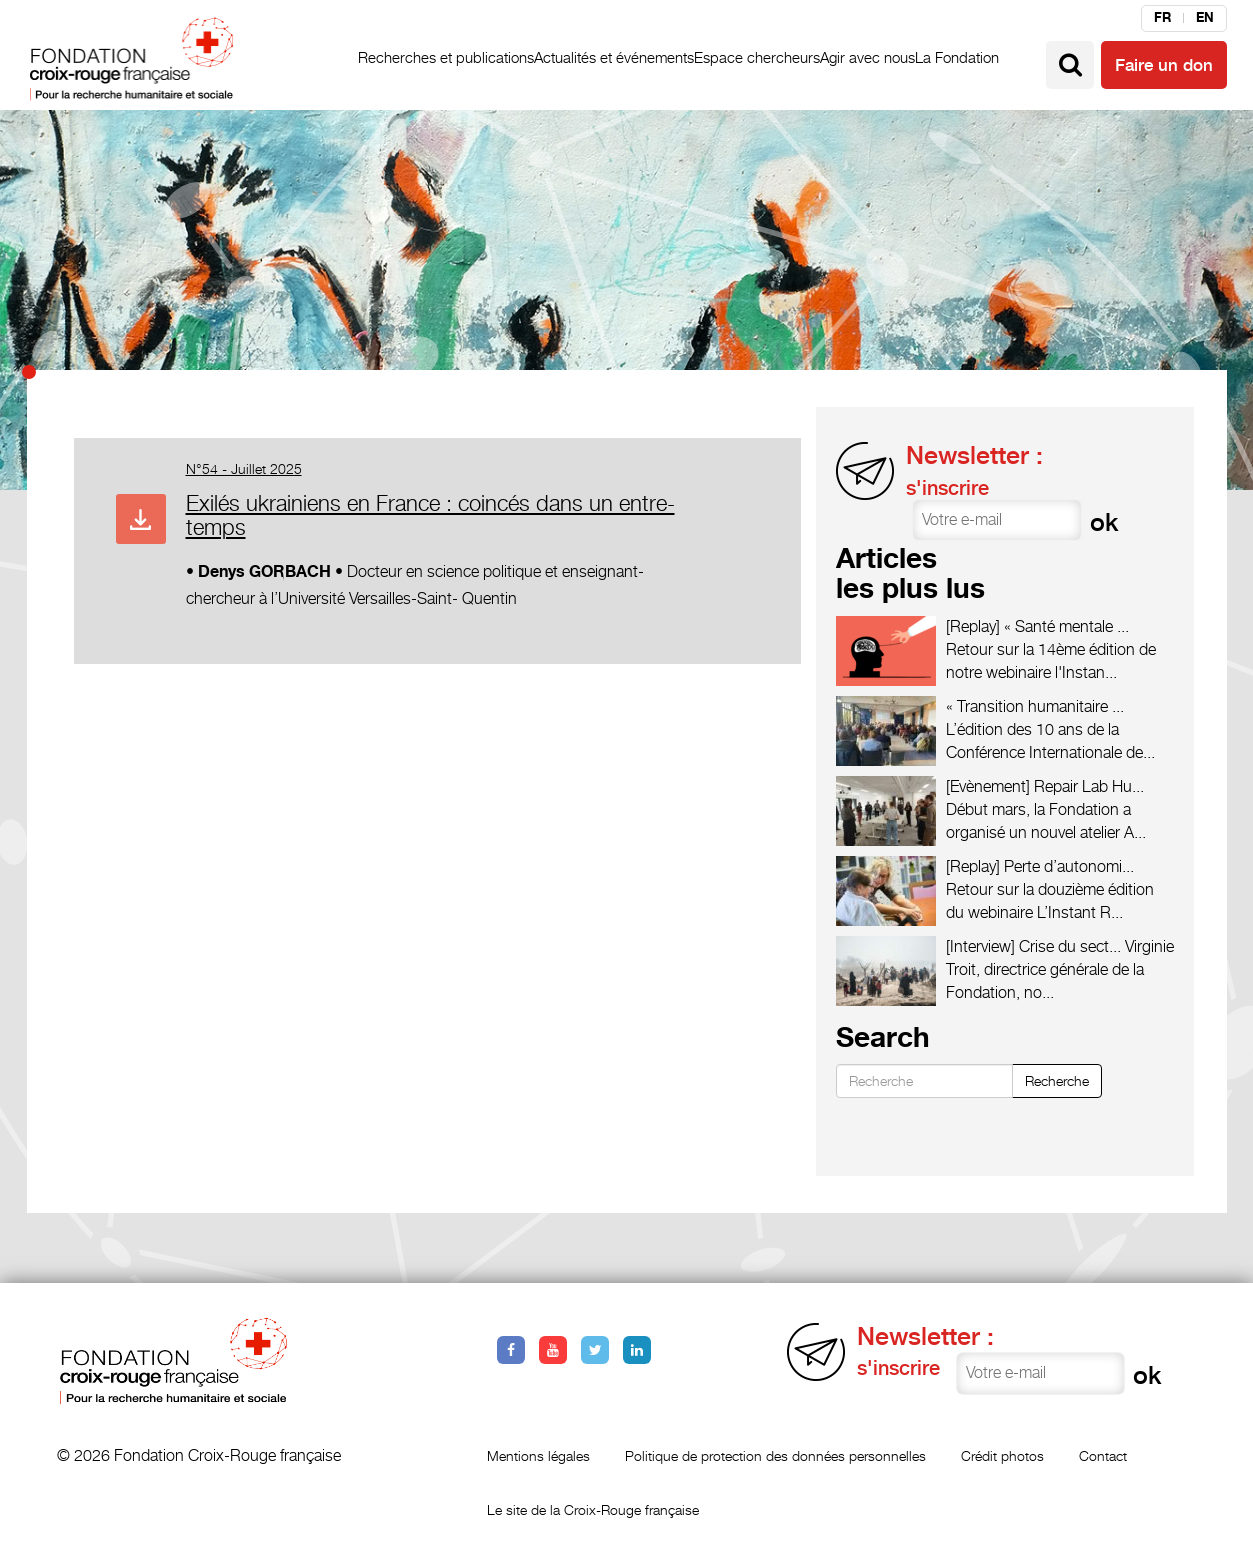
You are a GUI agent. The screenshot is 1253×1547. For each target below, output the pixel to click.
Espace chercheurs (757, 57)
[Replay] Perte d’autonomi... (1040, 866)
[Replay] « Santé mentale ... (1037, 626)
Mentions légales (538, 1455)
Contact (1103, 1455)
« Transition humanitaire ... (1035, 706)
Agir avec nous (867, 57)
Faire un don (1164, 65)
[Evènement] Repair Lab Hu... (1045, 786)
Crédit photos (1002, 1455)
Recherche (1057, 1080)
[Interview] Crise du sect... (1033, 946)
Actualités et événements (614, 57)
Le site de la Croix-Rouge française (593, 1509)
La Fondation (957, 57)
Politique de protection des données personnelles (775, 1455)
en (1205, 18)
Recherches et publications (446, 57)
